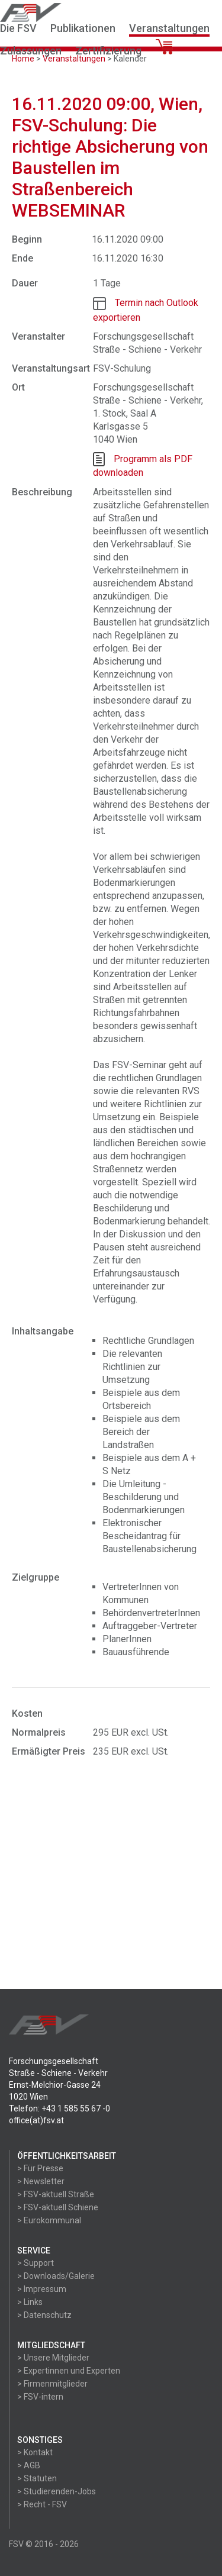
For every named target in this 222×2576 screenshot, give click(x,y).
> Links (30, 2302)
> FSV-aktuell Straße (55, 2194)
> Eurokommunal (49, 2220)
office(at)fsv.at (36, 2120)
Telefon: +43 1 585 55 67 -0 (59, 2108)
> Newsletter (41, 2181)
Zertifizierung (108, 50)
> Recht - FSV (42, 2504)
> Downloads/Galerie (56, 2276)
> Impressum (41, 2289)
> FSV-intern (40, 2396)
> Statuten (37, 2478)
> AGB (28, 2465)
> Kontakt (35, 2452)
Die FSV (18, 28)
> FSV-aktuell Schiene (57, 2207)
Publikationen (82, 28)
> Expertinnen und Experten (68, 2370)
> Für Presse (40, 2168)
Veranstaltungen (169, 28)
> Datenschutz (44, 2315)
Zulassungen (31, 50)
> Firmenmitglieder (52, 2383)
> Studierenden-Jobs (56, 2491)
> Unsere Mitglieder (53, 2357)
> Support (35, 2263)
